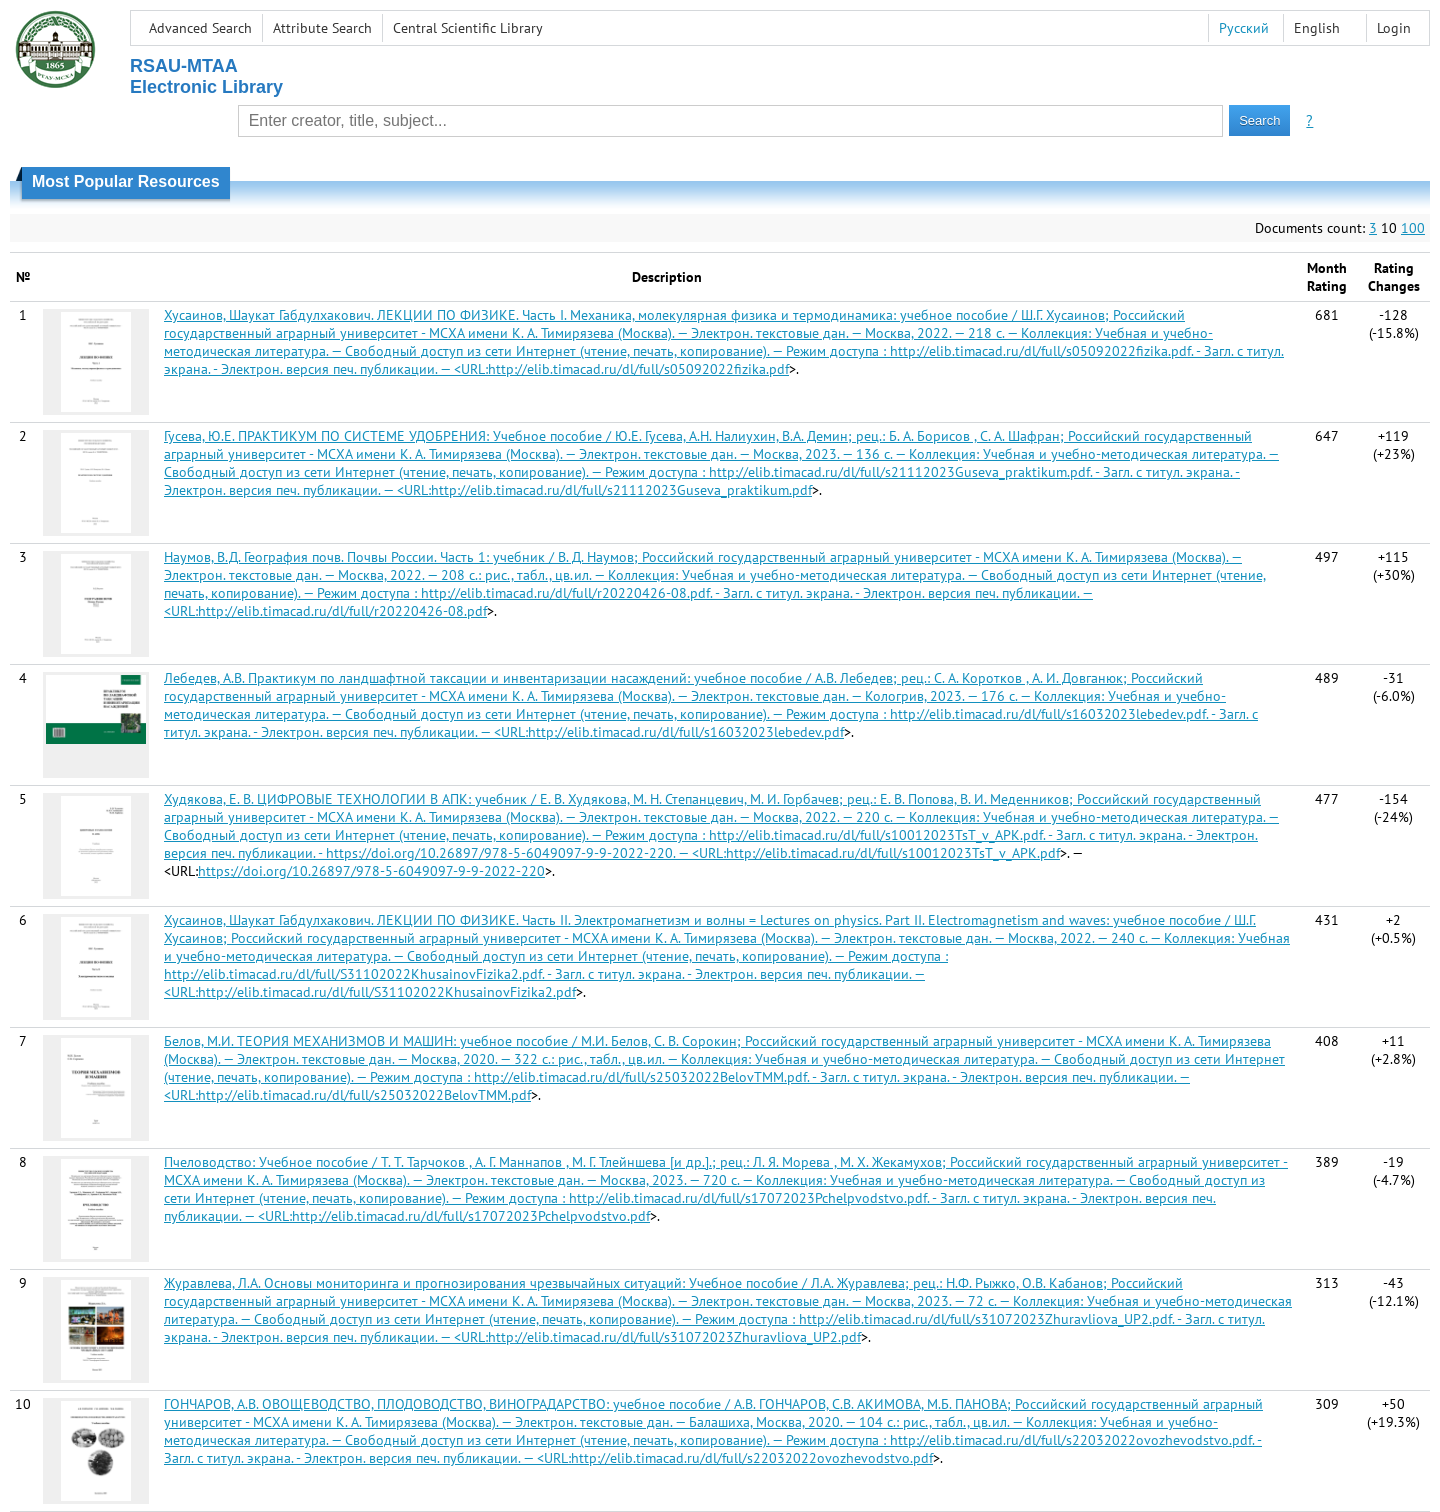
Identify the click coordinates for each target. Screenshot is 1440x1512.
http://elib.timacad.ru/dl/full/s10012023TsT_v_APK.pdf (893, 853)
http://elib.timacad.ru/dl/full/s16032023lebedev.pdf (686, 732)
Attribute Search (322, 28)
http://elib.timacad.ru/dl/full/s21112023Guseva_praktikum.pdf (621, 490)
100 (1413, 228)
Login (1394, 28)
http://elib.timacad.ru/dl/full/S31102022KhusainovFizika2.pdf (387, 992)
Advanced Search (200, 28)
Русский (1244, 28)
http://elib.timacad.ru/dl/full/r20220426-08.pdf (342, 611)
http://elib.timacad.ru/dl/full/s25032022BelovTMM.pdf (364, 1095)
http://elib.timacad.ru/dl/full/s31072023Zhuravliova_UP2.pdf (674, 1337)
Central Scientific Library (468, 28)
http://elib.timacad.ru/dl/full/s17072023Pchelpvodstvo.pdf (471, 1216)
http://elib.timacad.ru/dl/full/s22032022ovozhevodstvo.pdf (752, 1458)
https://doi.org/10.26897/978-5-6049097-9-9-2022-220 (371, 871)
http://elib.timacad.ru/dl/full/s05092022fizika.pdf (638, 369)
